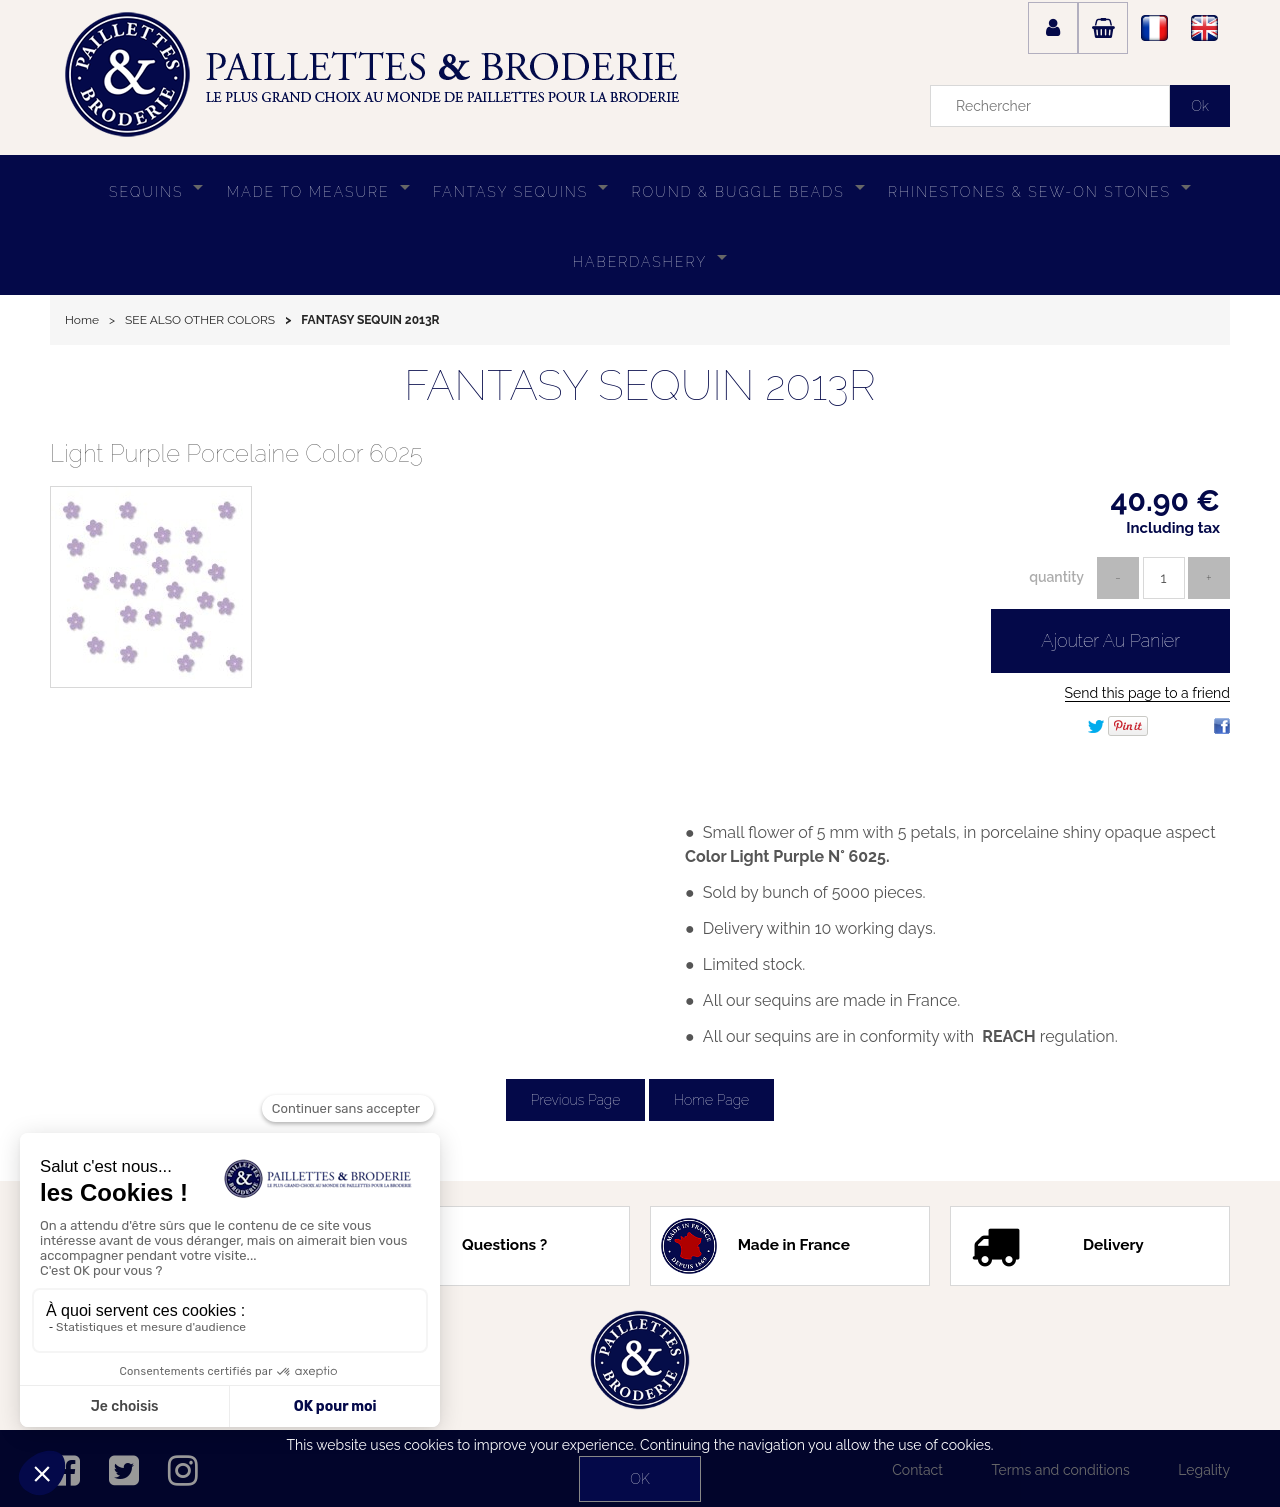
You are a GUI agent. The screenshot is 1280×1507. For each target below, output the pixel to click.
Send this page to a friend (1147, 693)
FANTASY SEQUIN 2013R (640, 385)
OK (639, 1479)
